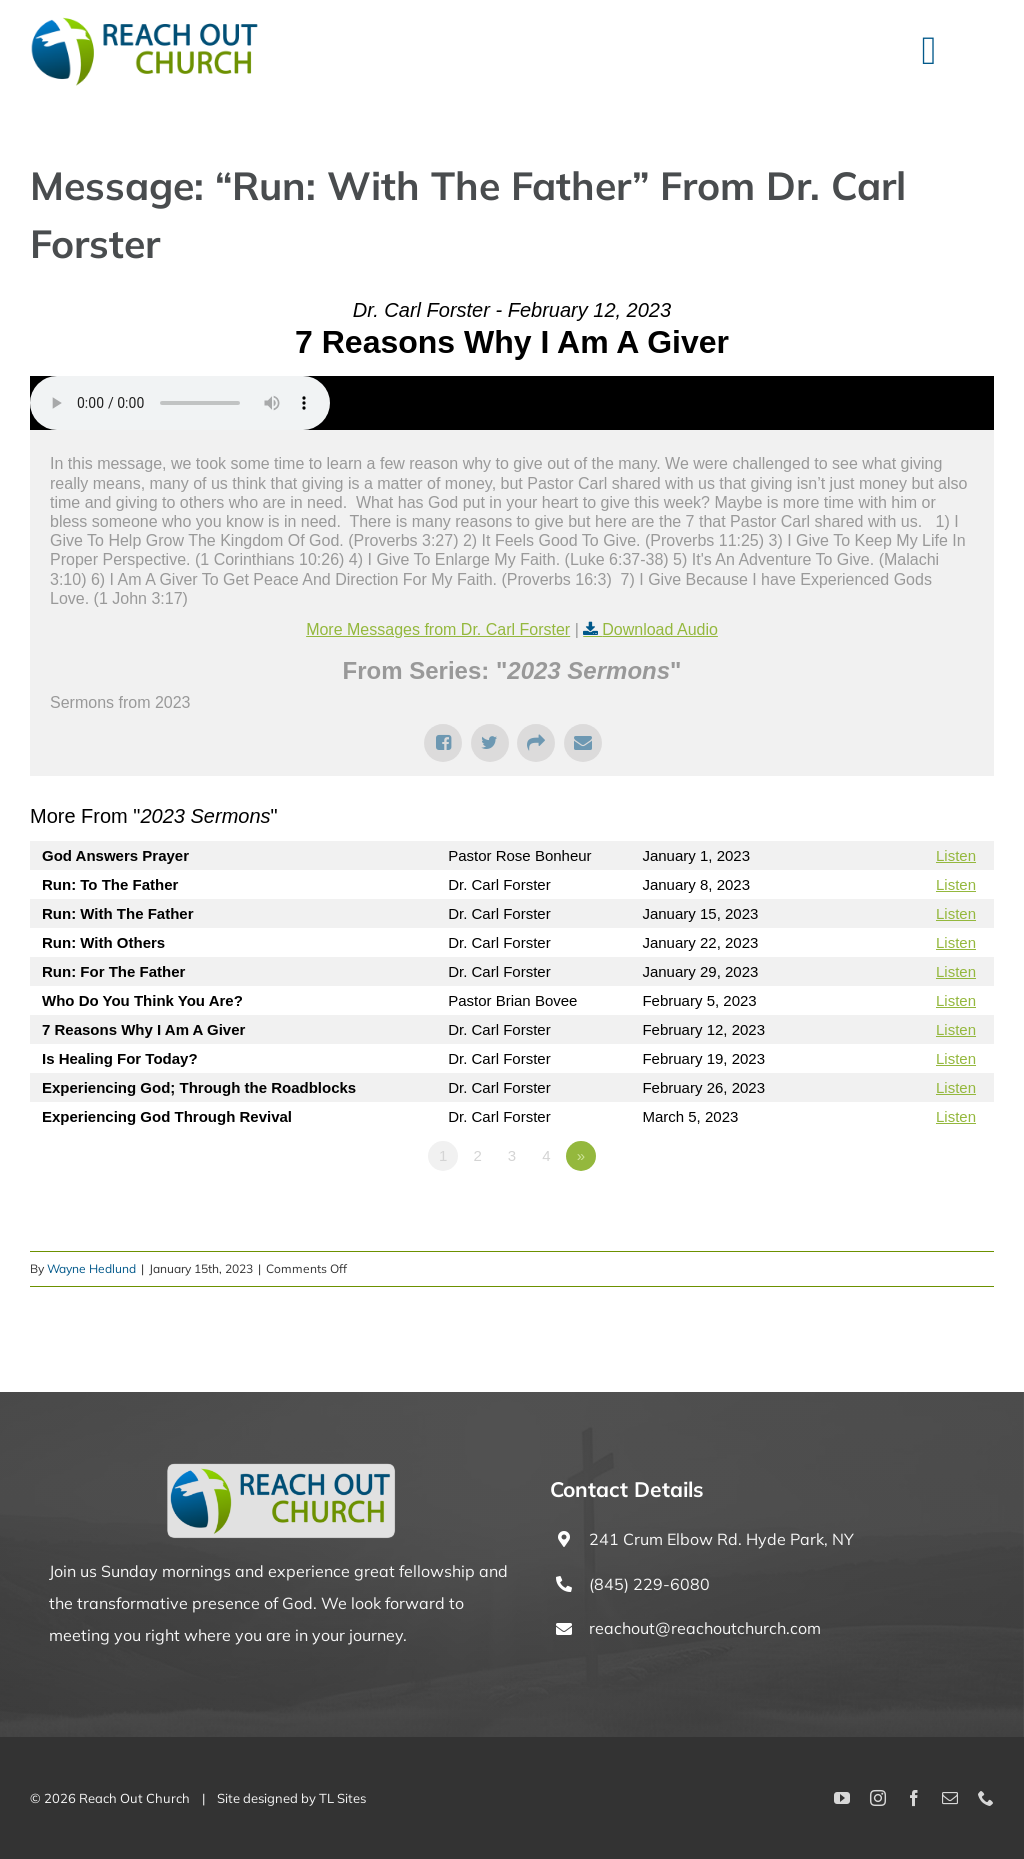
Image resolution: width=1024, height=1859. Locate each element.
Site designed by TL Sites (291, 1798)
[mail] (950, 1798)
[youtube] (842, 1798)
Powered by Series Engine (920, 1211)
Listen (956, 855)
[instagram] (878, 1798)
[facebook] (914, 1798)
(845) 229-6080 (649, 1584)
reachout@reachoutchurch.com (705, 1628)
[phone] (986, 1798)
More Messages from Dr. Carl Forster (438, 629)
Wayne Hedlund (91, 1268)
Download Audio (660, 629)
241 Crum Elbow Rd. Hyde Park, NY (721, 1539)
